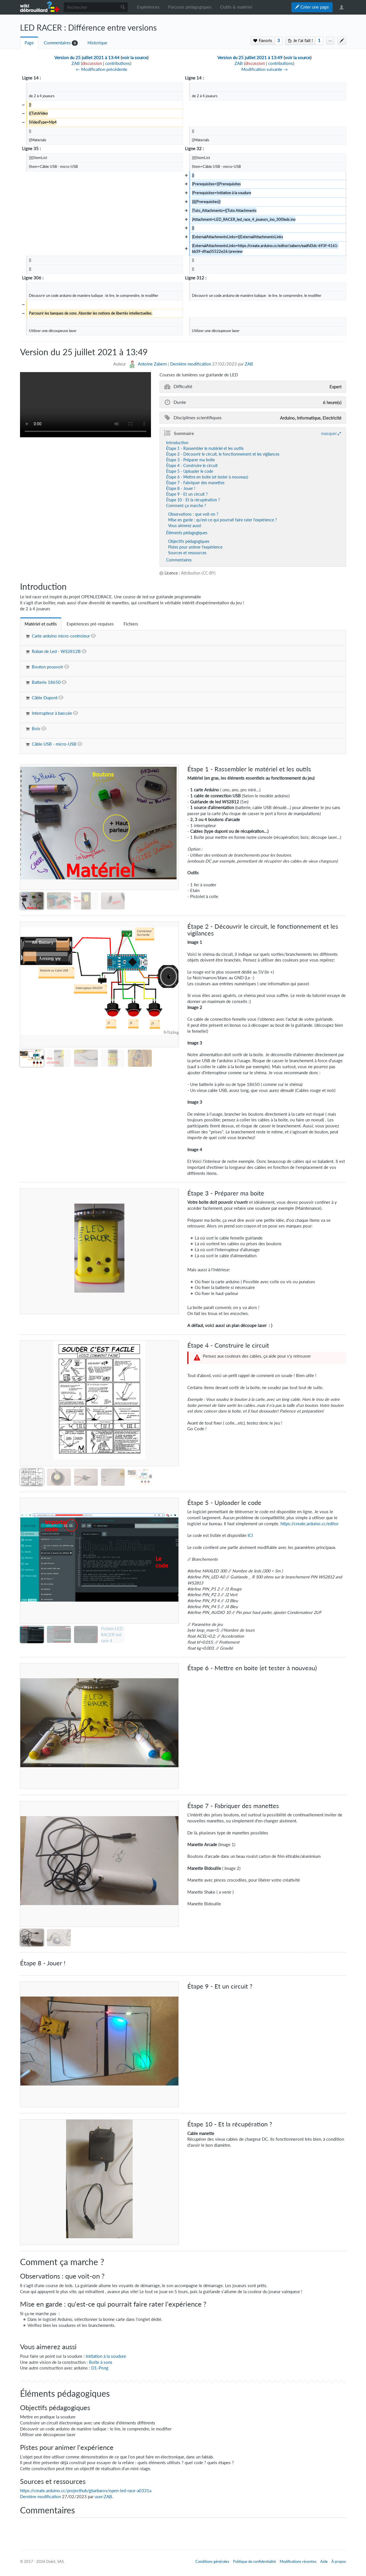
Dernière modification (190, 364)
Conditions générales (212, 2561)
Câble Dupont (44, 697)
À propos (338, 2561)
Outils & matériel (236, 7)
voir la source (134, 57)
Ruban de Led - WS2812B (56, 651)
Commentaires (57, 42)
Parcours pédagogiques (190, 7)
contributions (117, 63)
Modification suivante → (264, 69)
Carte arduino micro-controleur (61, 635)
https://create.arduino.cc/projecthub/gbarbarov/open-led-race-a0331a (85, 2490)
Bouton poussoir (47, 666)
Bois (36, 728)
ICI (250, 1535)
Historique (97, 42)
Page (29, 42)
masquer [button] (329, 433)
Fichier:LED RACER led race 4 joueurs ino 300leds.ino (112, 1640)
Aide (324, 2561)
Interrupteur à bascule (52, 713)
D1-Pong (99, 2368)
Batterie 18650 (46, 682)
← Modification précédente (101, 69)
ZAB (249, 364)
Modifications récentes (298, 2561)
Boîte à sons (100, 2362)
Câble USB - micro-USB (54, 744)
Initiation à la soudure (106, 2356)
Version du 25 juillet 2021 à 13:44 (87, 57)
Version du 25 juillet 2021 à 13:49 (250, 57)
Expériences (148, 7)
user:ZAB (103, 2496)
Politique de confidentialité (254, 2561)
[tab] (40, 623)
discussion (92, 63)
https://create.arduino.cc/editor (310, 1523)
